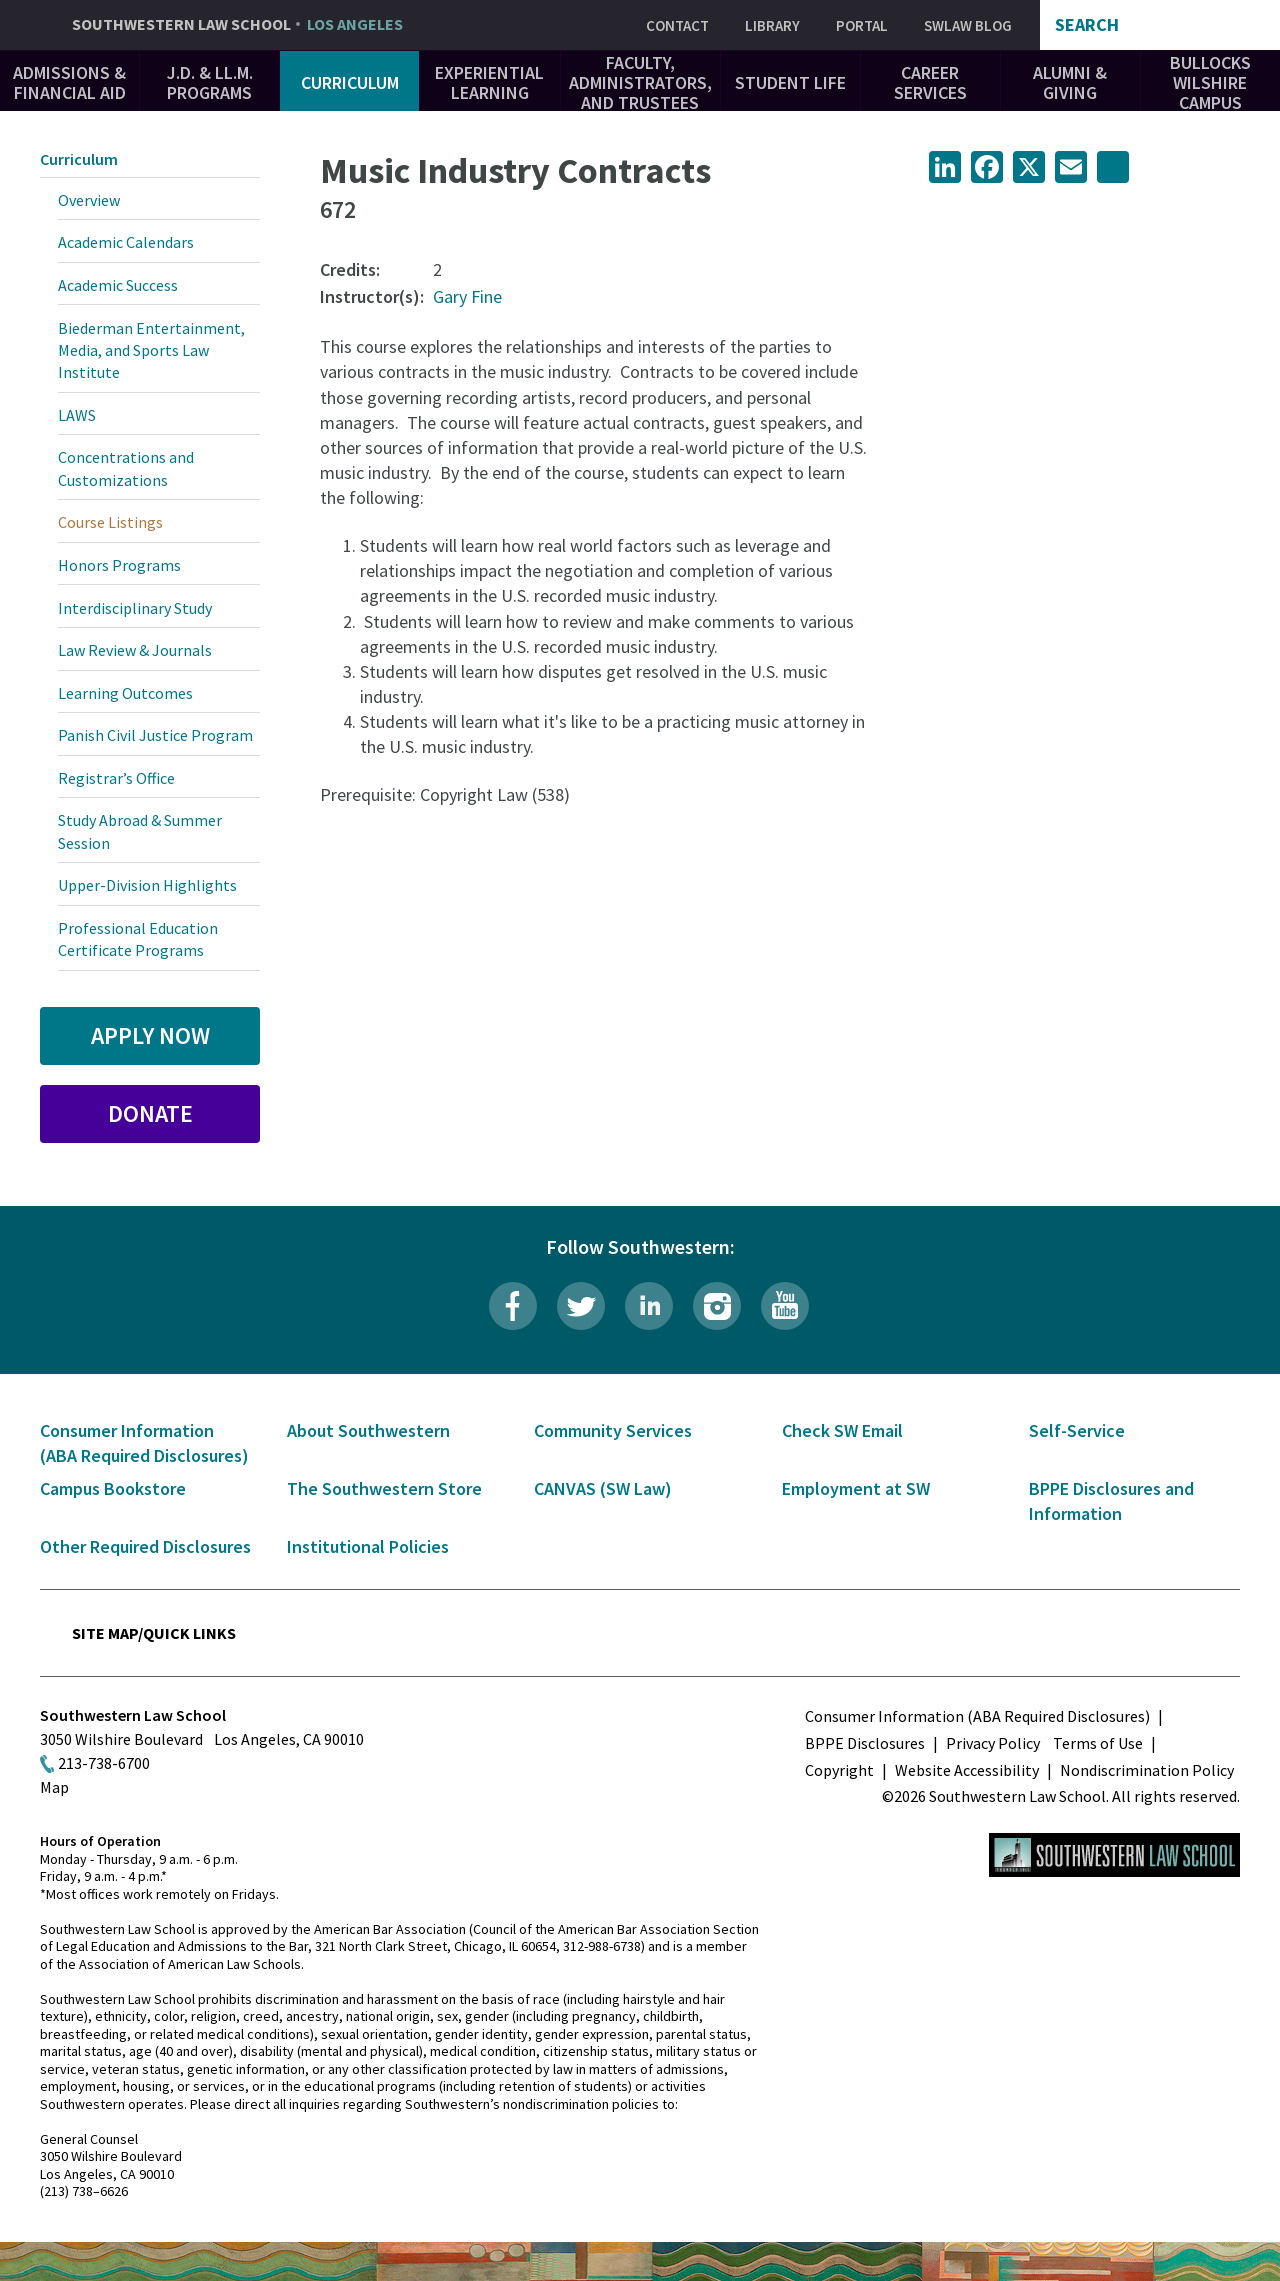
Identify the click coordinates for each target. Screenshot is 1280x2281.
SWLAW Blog (968, 25)
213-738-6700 (104, 1763)
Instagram (717, 1306)
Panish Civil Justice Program (155, 735)
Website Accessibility (967, 1770)
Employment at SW (856, 1488)
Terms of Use (1098, 1743)
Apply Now (150, 1035)
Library (772, 25)
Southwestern (237, 25)
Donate (150, 1113)
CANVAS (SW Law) (603, 1488)
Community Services (613, 1430)
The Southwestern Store (384, 1488)
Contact (677, 25)
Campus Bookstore (113, 1488)
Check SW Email (842, 1430)
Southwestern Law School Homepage (1114, 1855)
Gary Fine (467, 296)
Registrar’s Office (116, 778)
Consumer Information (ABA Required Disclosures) (977, 1716)
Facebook (513, 1306)
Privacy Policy (993, 1743)
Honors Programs (119, 565)
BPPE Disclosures (865, 1743)
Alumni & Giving (1070, 82)
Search (1087, 25)
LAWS (77, 415)
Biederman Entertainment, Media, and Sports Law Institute (151, 350)
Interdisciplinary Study (135, 608)
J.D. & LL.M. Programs (210, 82)
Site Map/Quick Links (154, 1633)
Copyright (839, 1770)
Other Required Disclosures (145, 1546)
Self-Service (1077, 1430)
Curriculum (350, 82)
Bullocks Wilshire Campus (1210, 82)
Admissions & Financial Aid (69, 82)
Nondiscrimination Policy (1147, 1770)
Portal (862, 25)
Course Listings (110, 522)
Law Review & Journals (135, 650)
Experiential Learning (489, 82)
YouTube (785, 1306)
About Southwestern (368, 1430)
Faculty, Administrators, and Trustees (640, 82)
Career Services (930, 82)
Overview (89, 200)
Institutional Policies (368, 1546)
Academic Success (118, 285)
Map (54, 1787)
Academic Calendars (126, 242)
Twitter (581, 1306)
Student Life (790, 82)
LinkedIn (649, 1306)
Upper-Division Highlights (147, 885)
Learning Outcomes (125, 693)
